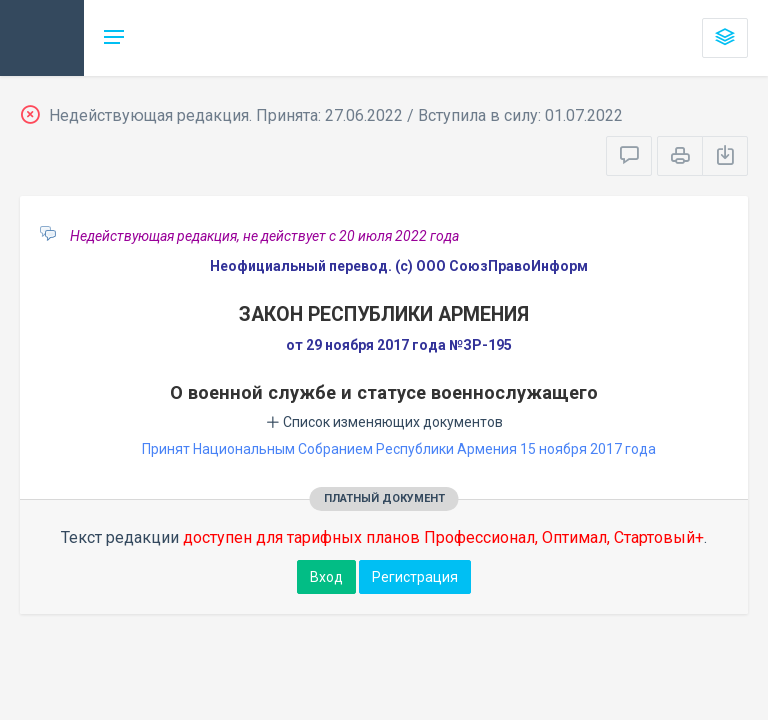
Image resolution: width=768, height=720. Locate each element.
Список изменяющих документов (384, 422)
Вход (326, 577)
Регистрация (415, 577)
